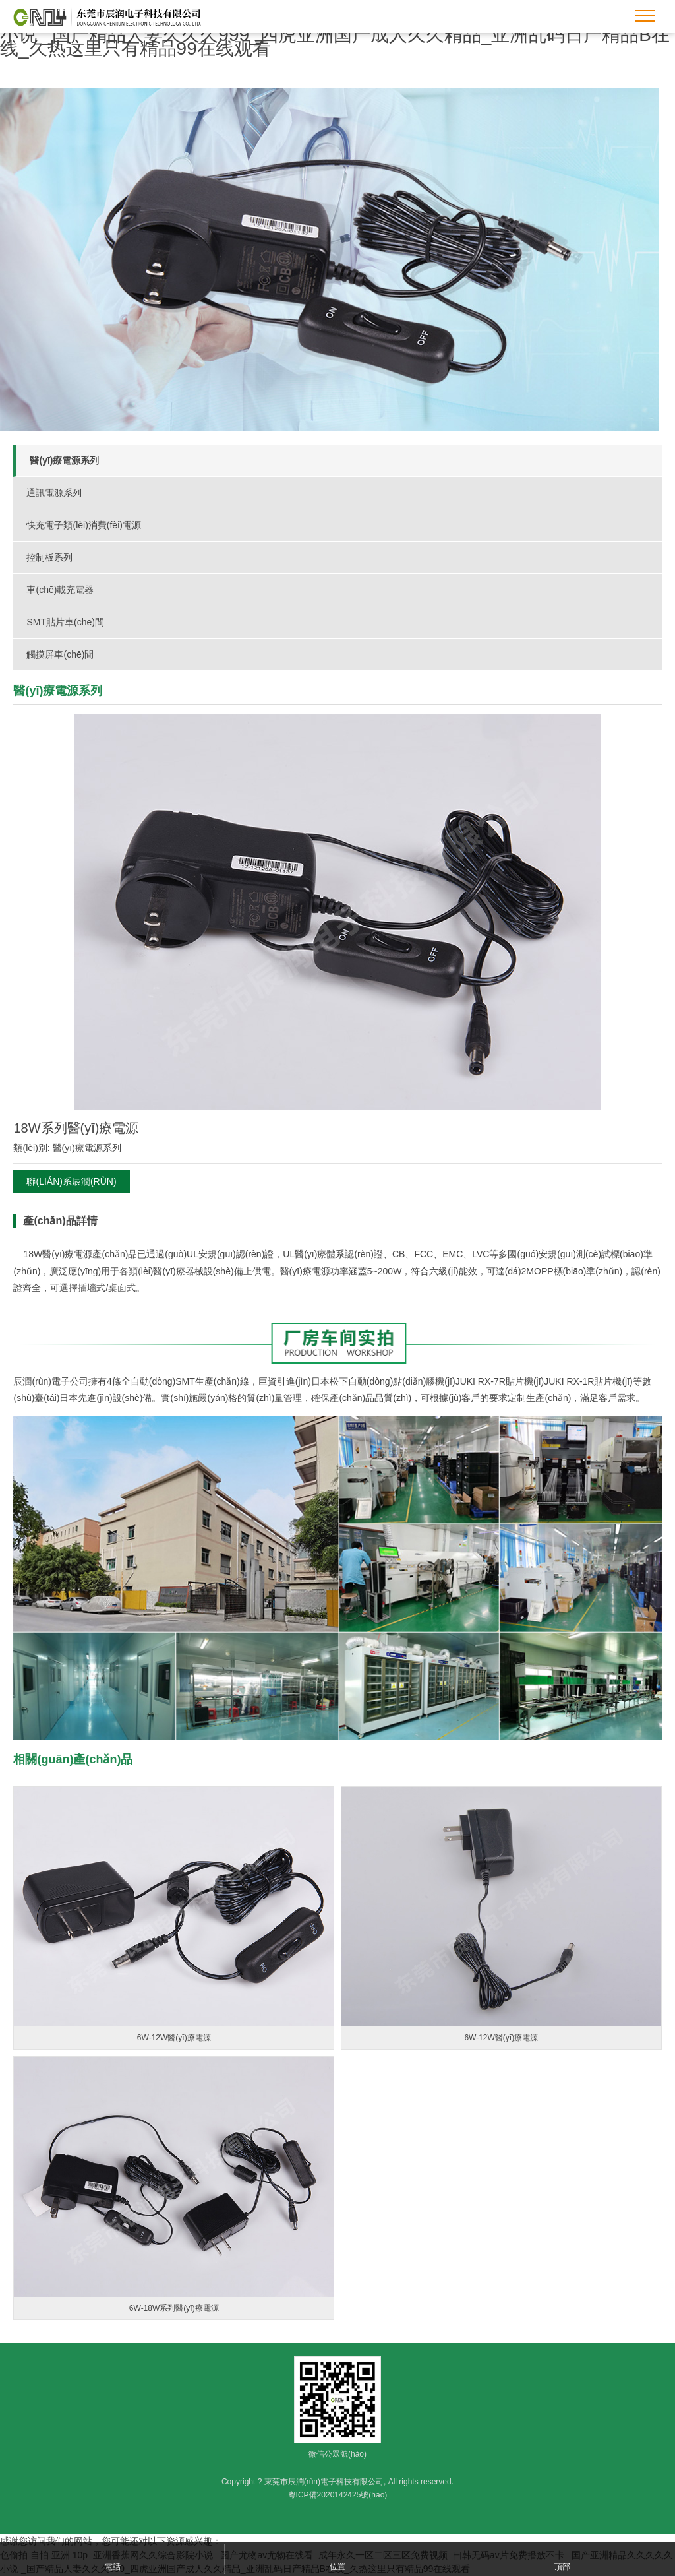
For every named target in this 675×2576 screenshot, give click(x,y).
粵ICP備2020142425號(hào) (338, 2494)
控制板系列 (49, 557)
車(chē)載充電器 (60, 589)
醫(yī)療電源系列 (64, 460)
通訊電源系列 (54, 492)
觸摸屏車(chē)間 (60, 654)
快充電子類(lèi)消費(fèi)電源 (83, 525)
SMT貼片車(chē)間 (64, 622)
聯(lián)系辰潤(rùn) (71, 1181)
